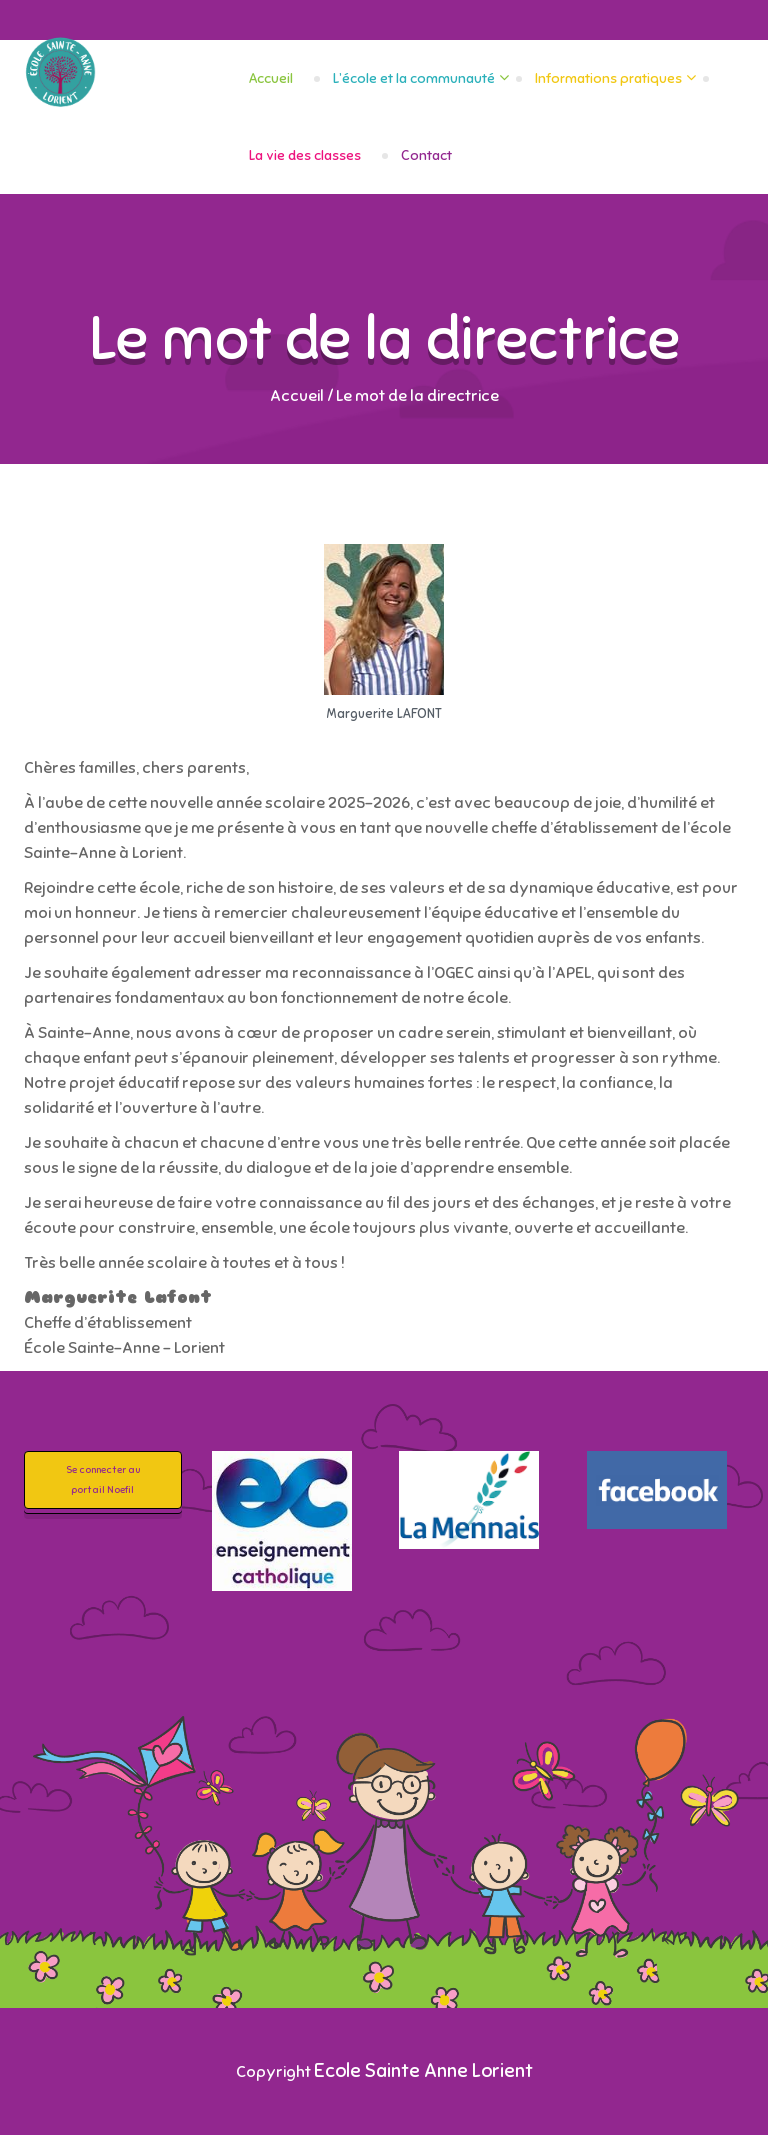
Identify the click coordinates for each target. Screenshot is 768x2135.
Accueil (271, 78)
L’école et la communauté (414, 78)
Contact (426, 155)
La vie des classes (305, 155)
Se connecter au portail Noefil (103, 1479)
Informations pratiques (608, 78)
